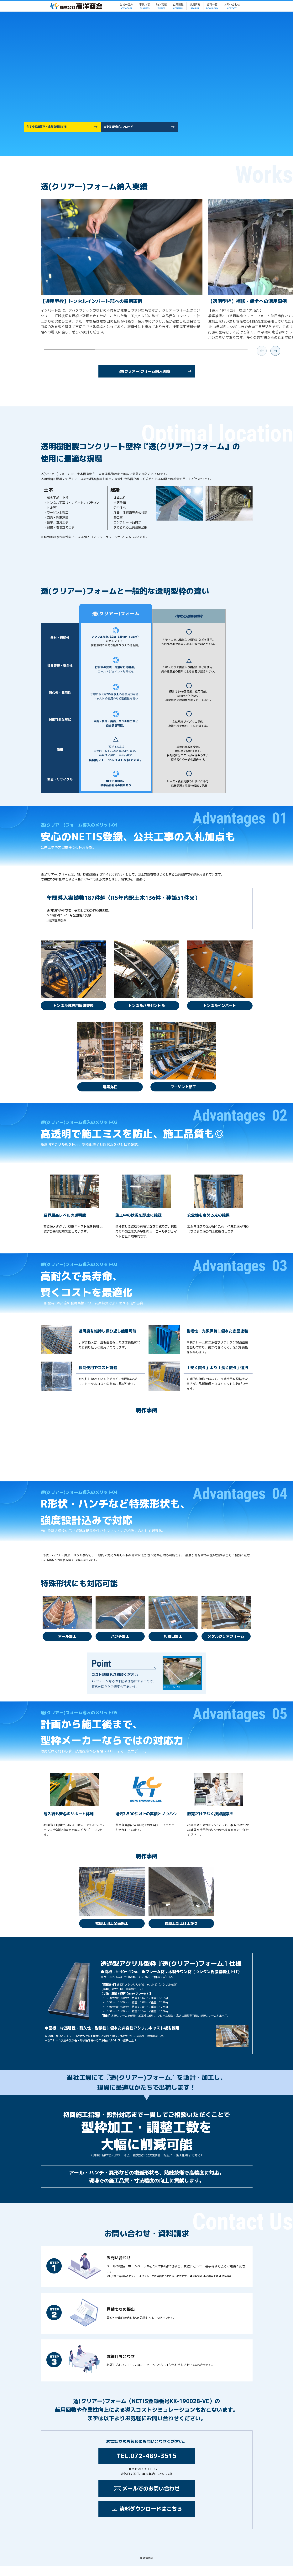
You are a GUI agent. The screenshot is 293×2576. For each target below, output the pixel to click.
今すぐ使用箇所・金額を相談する (56, 125)
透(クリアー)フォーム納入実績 (144, 371)
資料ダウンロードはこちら (146, 2508)
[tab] (69, 349)
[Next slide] (275, 351)
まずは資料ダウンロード (124, 125)
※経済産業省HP (58, 920)
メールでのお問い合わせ (147, 2488)
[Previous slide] (262, 351)
